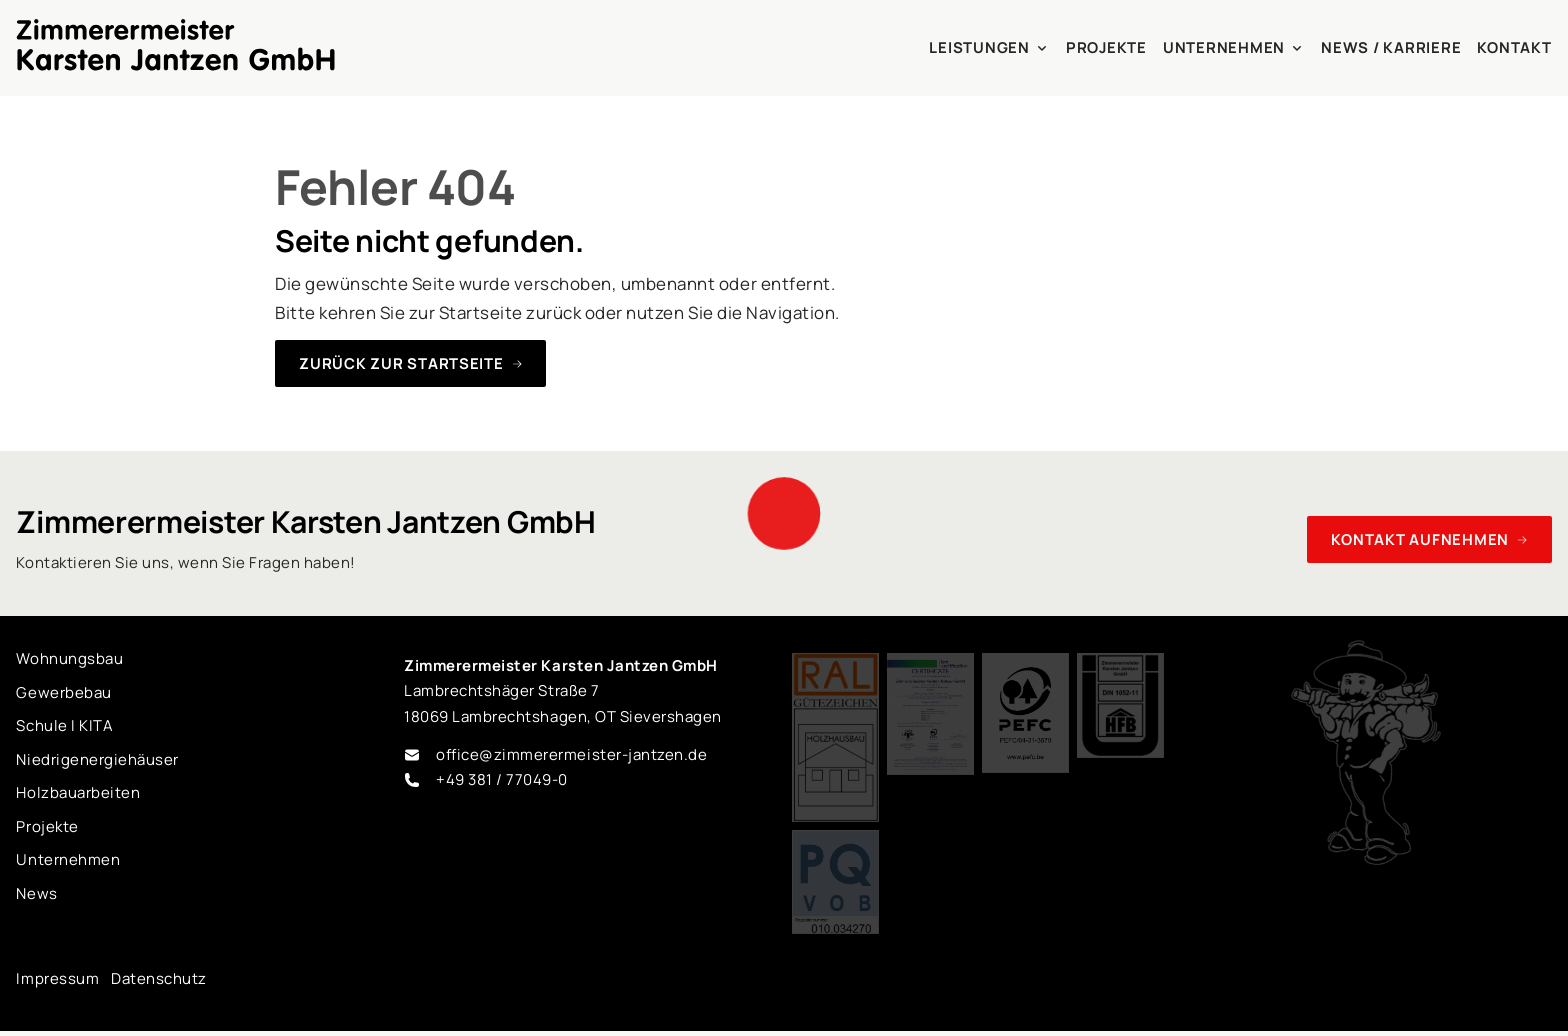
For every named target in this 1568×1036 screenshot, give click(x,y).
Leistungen (989, 47)
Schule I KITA (64, 725)
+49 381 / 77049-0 (502, 779)
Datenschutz (159, 978)
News (36, 893)
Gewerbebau (63, 692)
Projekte (1106, 47)
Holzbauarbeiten (78, 792)
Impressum (57, 978)
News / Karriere (1391, 47)
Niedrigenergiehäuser (97, 759)
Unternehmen (1234, 47)
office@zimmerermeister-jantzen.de (571, 754)
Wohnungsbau (69, 658)
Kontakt (1514, 47)
